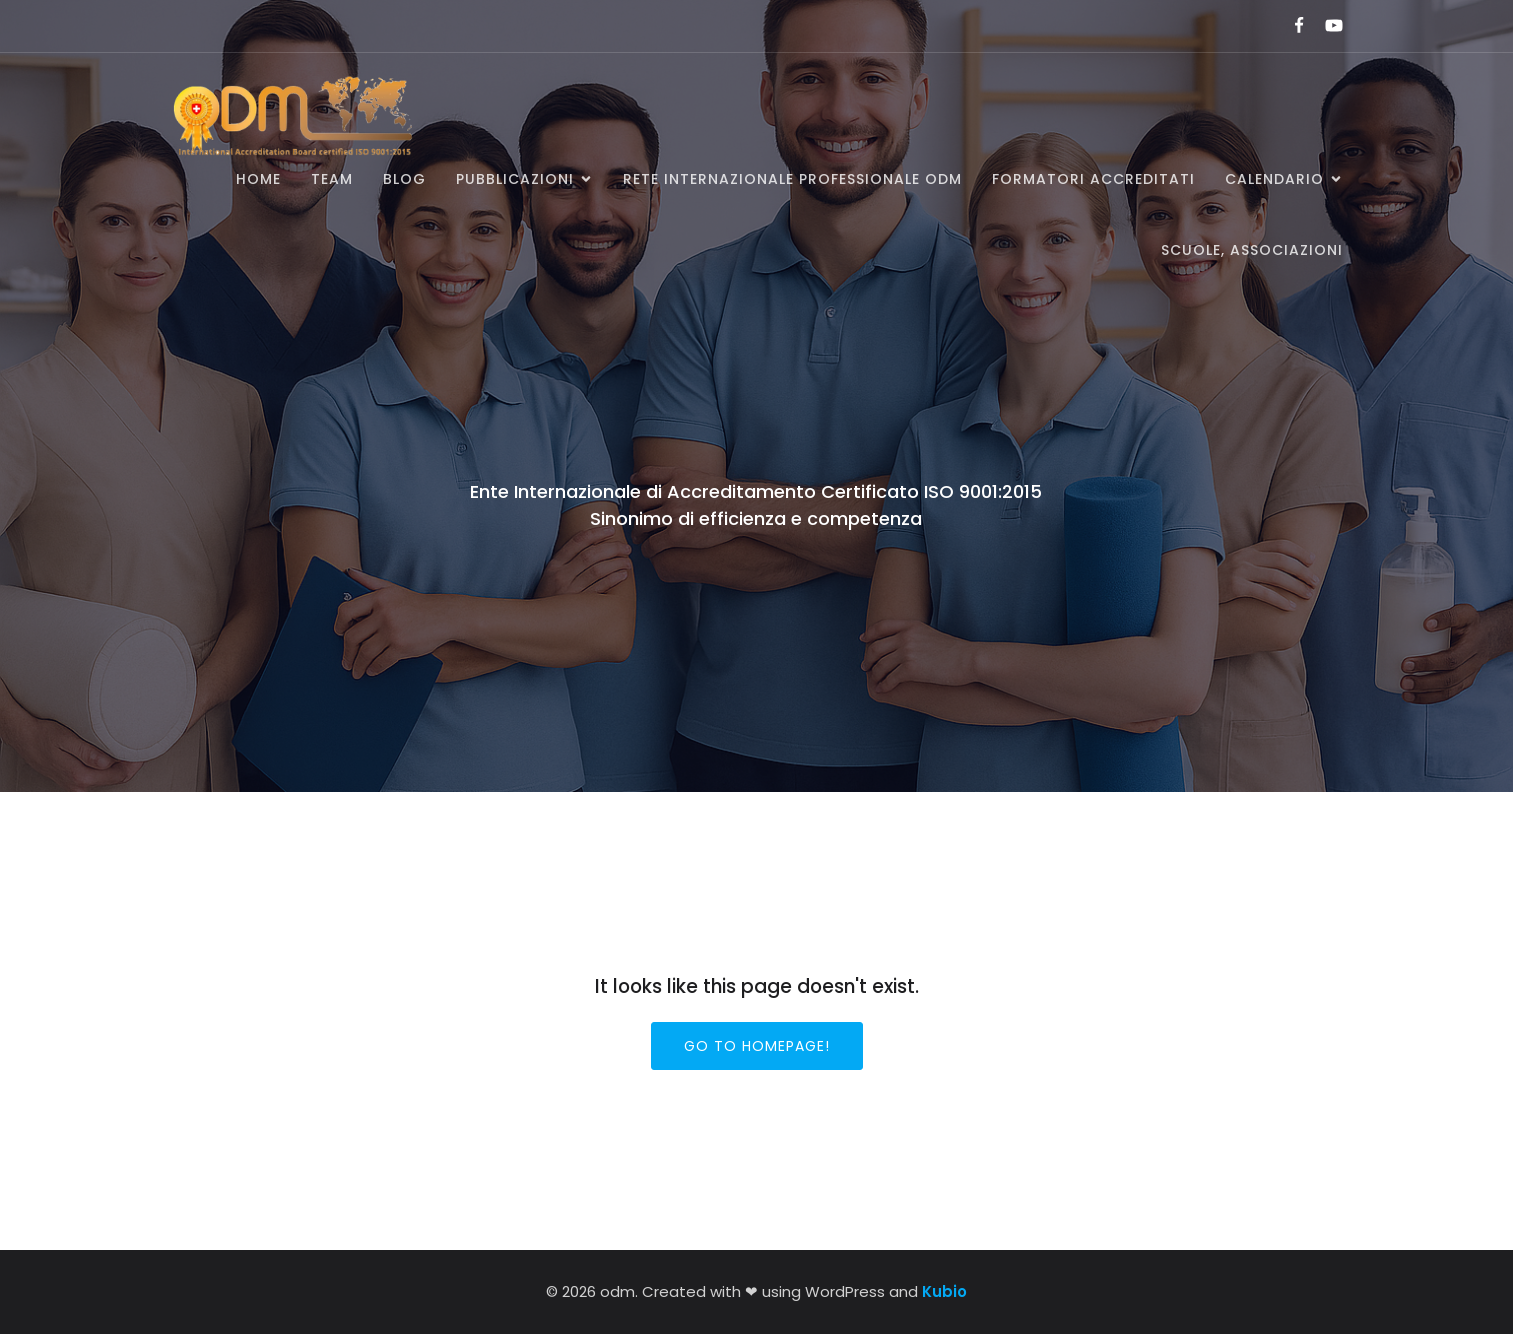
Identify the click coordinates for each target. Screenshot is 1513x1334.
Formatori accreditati (1093, 179)
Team (332, 179)
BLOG (404, 179)
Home (258, 179)
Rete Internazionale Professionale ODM (792, 179)
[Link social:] (1290, 26)
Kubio (944, 1291)
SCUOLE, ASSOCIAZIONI (1252, 250)
